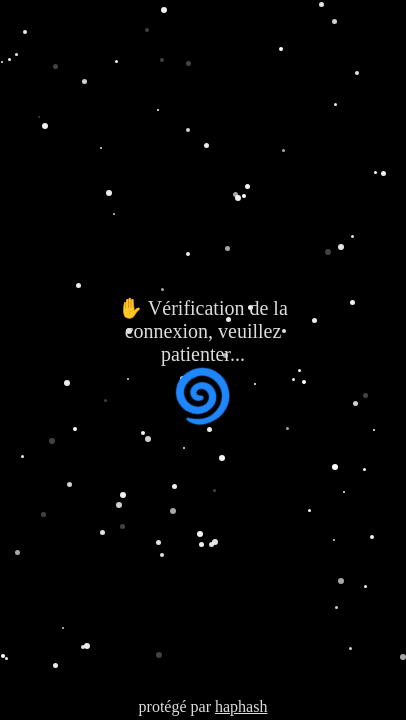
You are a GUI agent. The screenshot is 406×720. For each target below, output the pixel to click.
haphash (241, 706)
